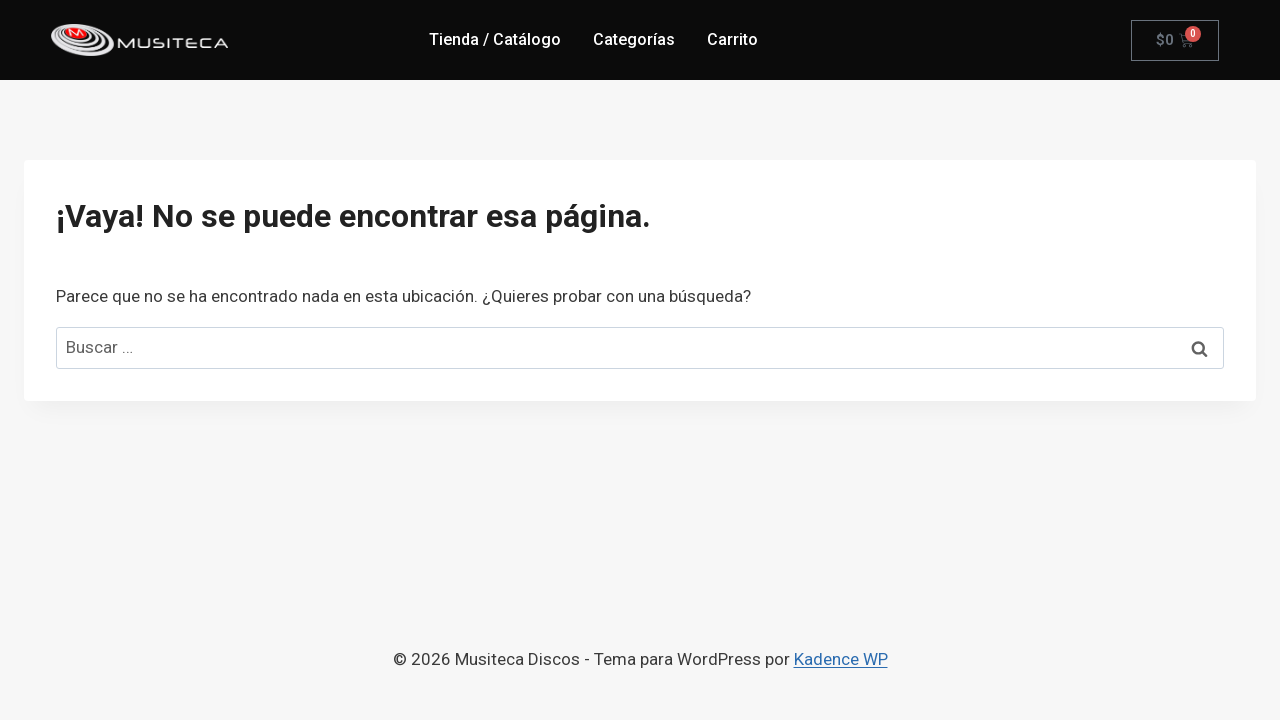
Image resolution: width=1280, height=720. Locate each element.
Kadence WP (841, 659)
